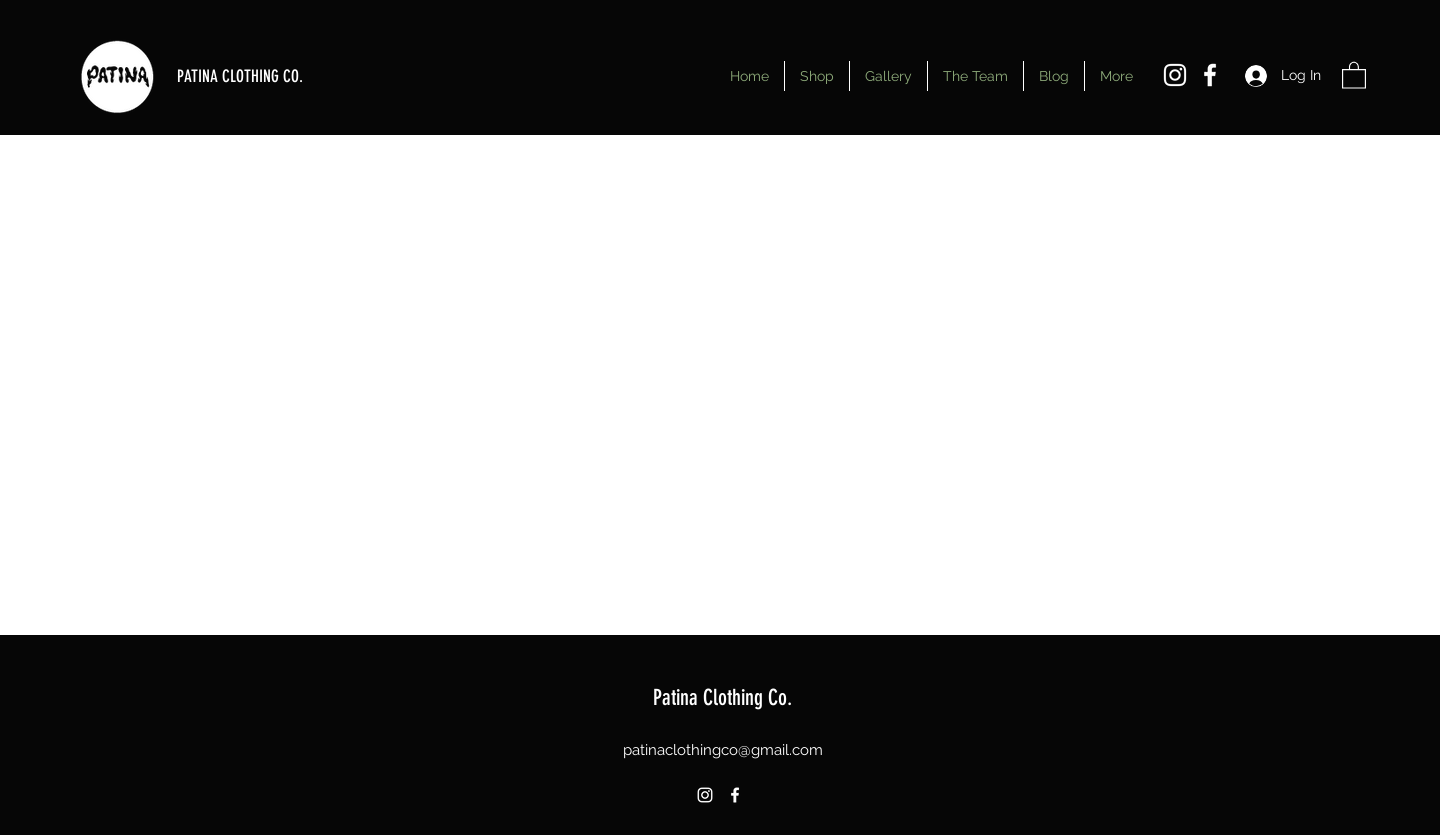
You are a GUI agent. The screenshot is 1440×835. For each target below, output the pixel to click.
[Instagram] (1175, 75)
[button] (1354, 74)
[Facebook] (1210, 75)
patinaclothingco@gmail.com (723, 750)
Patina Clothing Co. (722, 697)
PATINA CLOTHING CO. (240, 76)
